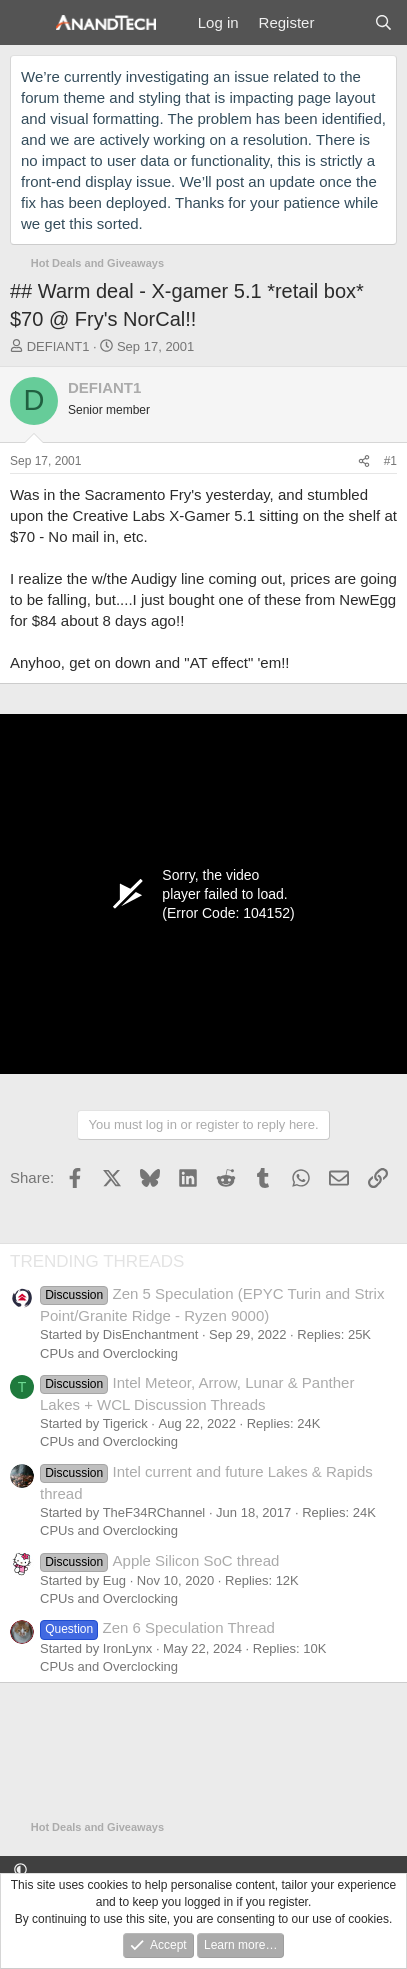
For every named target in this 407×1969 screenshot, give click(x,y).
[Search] (383, 22)
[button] (20, 1870)
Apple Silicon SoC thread (159, 1560)
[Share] (364, 461)
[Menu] (27, 23)
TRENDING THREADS (97, 1261)
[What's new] (343, 22)
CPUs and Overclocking (109, 1353)
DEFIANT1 (58, 346)
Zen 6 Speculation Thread (157, 1627)
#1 (390, 461)
